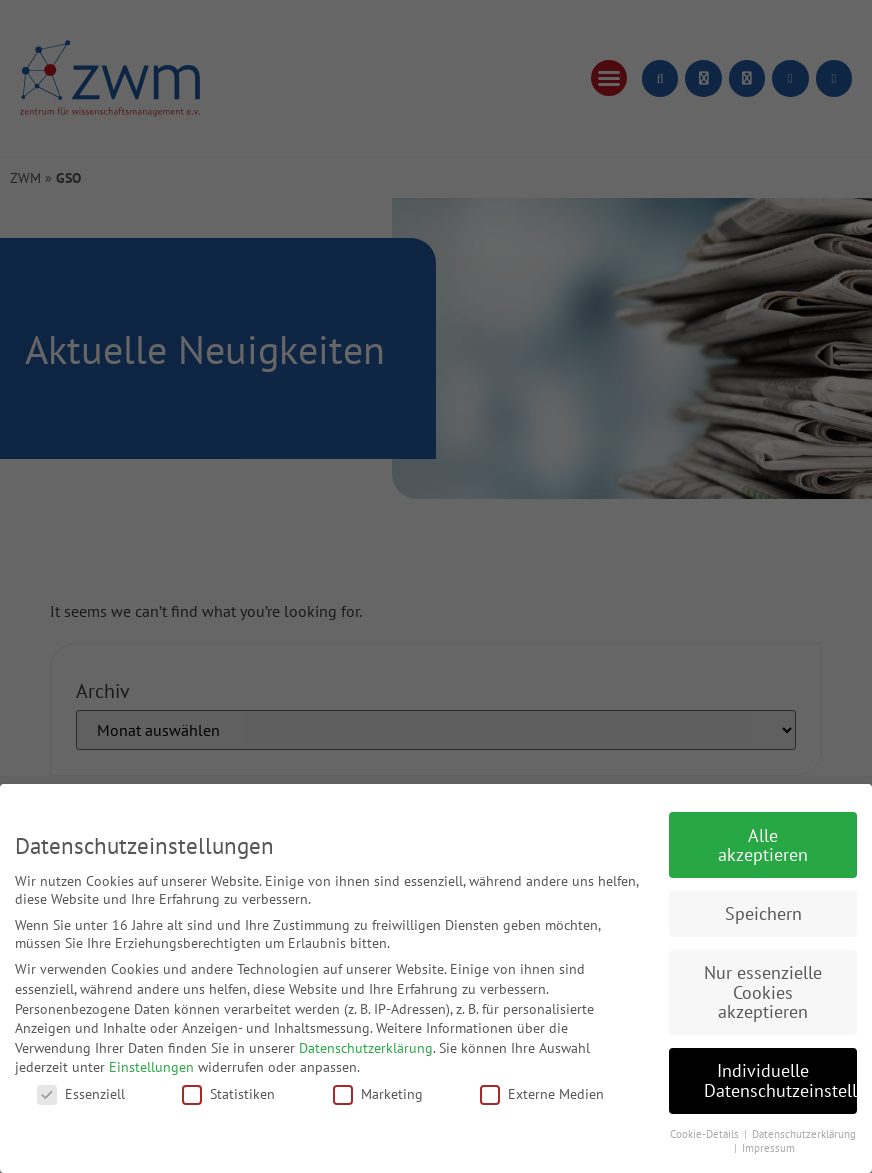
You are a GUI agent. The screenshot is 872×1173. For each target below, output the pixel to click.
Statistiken (228, 1094)
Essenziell (81, 1094)
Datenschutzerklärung (366, 1048)
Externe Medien (542, 1094)
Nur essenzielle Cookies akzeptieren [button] (763, 992)
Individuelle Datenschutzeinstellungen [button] (780, 1080)
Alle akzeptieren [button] (763, 845)
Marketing (378, 1094)
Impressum (768, 1148)
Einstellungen (151, 1067)
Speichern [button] (763, 913)
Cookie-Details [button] (706, 1134)
